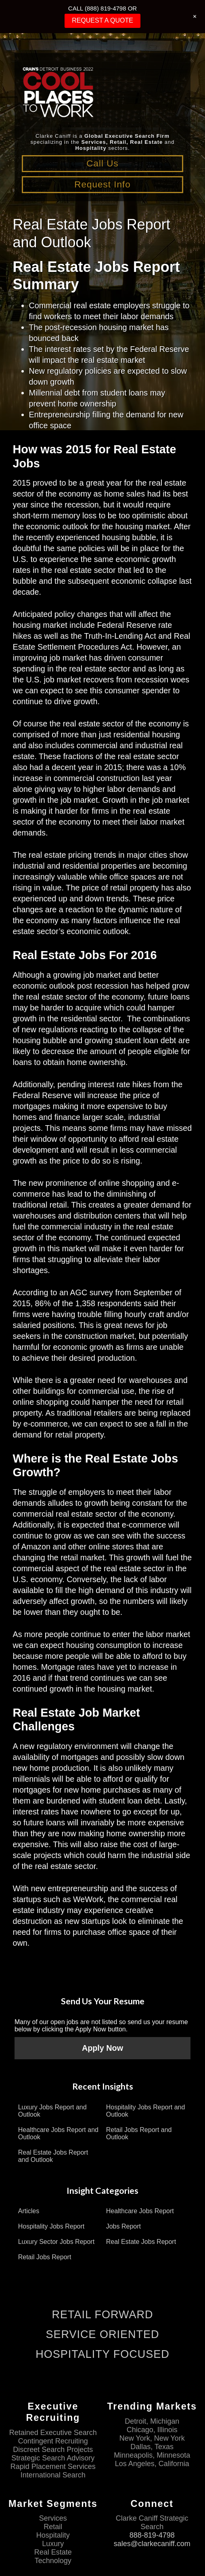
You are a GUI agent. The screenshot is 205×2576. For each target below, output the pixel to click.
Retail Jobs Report (44, 2257)
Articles (28, 2211)
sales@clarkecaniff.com (152, 2544)
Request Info (102, 184)
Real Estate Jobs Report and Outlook (53, 2156)
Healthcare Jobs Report (140, 2211)
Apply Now (102, 2048)
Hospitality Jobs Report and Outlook (145, 2111)
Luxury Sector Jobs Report (56, 2241)
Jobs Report (123, 2226)
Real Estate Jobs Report (141, 2241)
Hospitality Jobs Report (51, 2226)
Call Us (102, 163)
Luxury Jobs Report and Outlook (52, 2111)
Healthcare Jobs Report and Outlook (58, 2133)
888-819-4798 (152, 2536)
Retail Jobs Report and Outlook (139, 2133)
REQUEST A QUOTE (102, 20)
